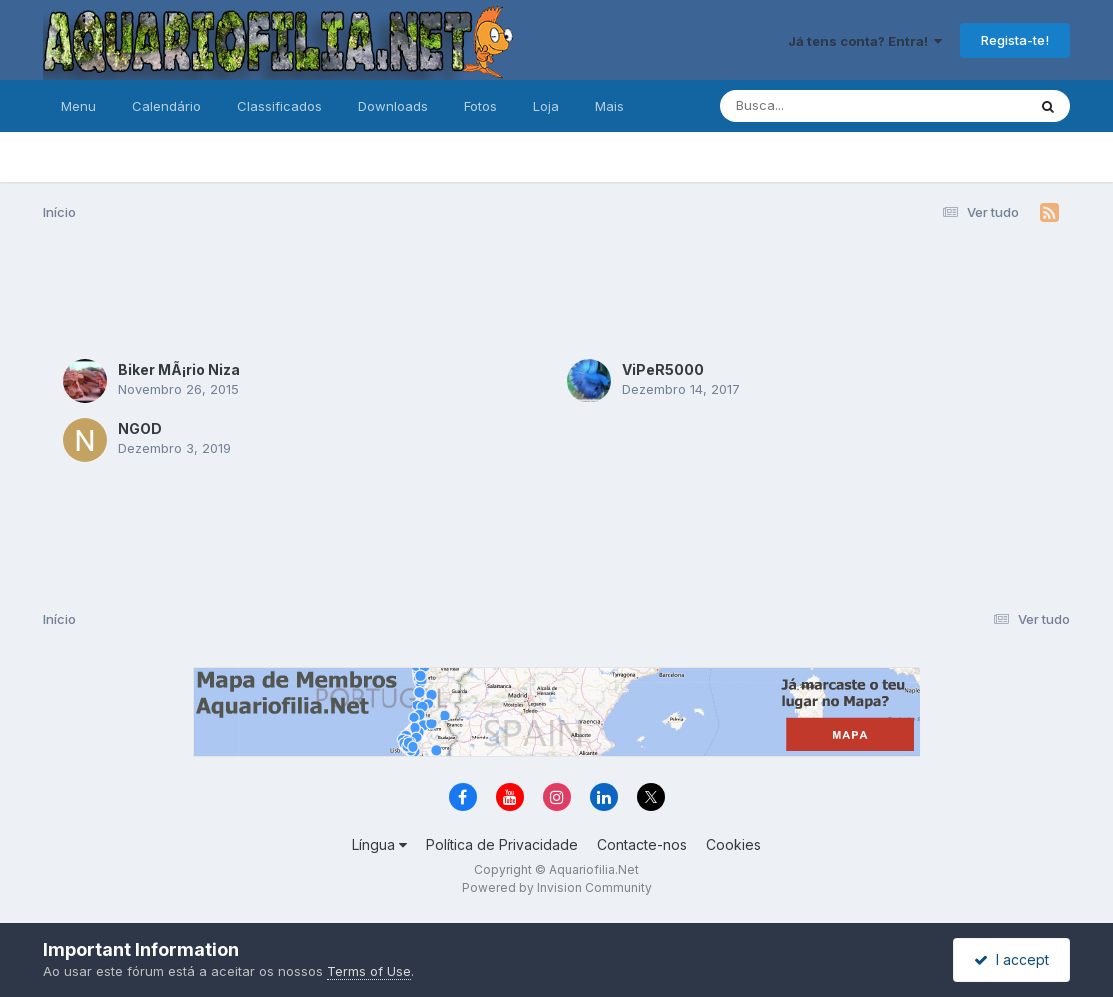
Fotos (480, 106)
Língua (379, 844)
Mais (609, 106)
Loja (546, 106)
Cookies (733, 844)
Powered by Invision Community (557, 887)
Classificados (279, 106)
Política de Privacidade (502, 844)
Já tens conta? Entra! (865, 41)
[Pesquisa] (818, 106)
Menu (78, 106)
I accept (1011, 959)
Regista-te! (1015, 40)
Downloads (393, 106)
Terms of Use (369, 971)
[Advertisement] (557, 288)
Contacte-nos (642, 844)
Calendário (166, 106)
